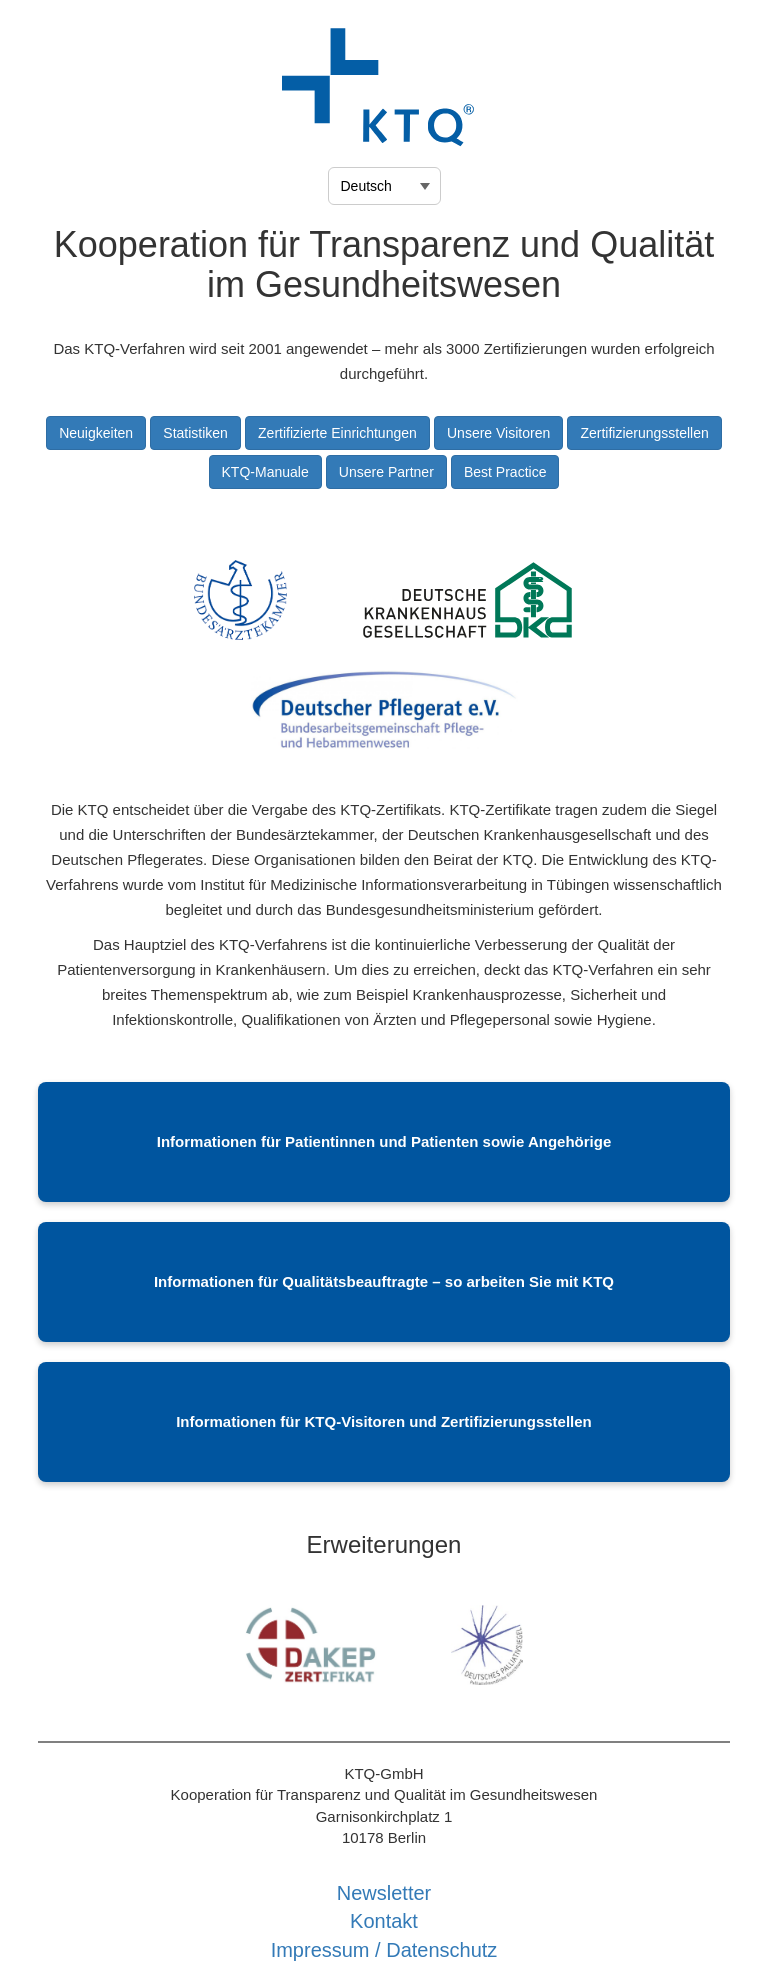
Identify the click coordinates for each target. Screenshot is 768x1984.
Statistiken (195, 433)
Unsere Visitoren (498, 433)
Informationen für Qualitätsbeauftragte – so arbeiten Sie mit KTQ (384, 1281)
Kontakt (384, 1921)
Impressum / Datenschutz (384, 1950)
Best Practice (505, 472)
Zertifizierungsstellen (644, 433)
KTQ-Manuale (265, 472)
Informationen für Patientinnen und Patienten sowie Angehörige (384, 1141)
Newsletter (384, 1893)
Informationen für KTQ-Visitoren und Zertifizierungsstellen (384, 1421)
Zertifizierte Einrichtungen (337, 433)
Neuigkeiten (96, 433)
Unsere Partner (386, 472)
